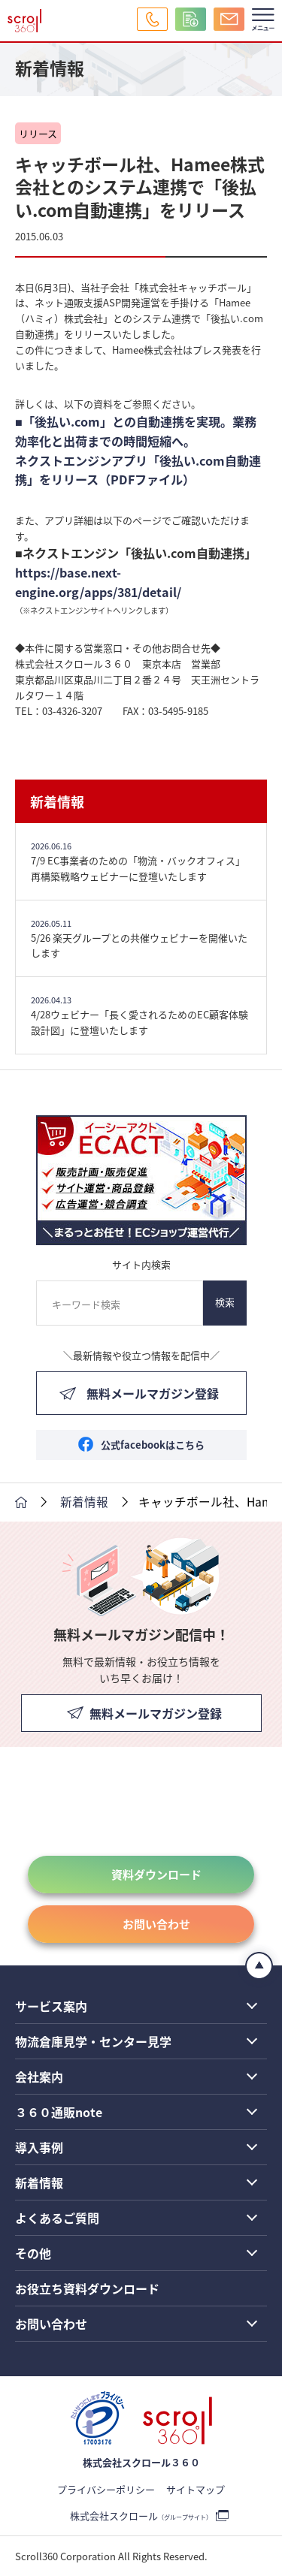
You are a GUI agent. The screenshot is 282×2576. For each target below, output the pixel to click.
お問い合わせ (156, 1924)
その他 (33, 2253)
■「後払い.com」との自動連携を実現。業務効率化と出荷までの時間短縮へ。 (135, 431)
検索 (225, 1302)
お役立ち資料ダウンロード (87, 2288)
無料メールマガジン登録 (152, 1393)
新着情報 (57, 801)
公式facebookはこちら (153, 1444)
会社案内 (39, 2077)
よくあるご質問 (57, 2218)
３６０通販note (58, 2112)
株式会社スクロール (141, 2515)
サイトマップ (195, 2489)
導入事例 (39, 2147)
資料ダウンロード (156, 1874)
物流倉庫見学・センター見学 (93, 2041)
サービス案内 (51, 2006)
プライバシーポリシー (106, 2489)
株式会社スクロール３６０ (141, 2462)
